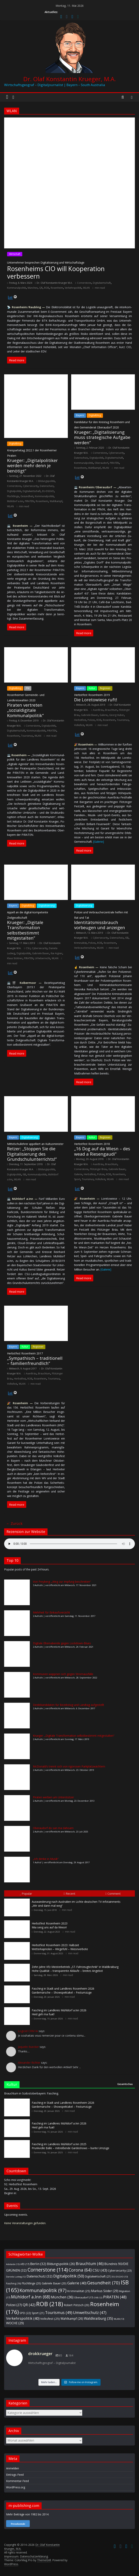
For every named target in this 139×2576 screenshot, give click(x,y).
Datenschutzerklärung (34, 2556)
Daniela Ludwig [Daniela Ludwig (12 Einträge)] (16, 2276)
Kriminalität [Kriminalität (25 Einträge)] (78, 2291)
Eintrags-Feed (15, 2474)
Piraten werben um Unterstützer (53, 1797)
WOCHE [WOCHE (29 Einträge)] (15, 2323)
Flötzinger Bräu (98, 1169)
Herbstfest (80, 720)
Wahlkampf (56, 501)
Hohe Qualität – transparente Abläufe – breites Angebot (75, 1969)
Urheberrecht (42, 958)
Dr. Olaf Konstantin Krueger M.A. (55, 283)
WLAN (86, 287)
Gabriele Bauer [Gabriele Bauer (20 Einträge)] (54, 2283)
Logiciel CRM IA (28, 2031)
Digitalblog (15, 443)
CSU (28, 948)
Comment (113, 1893)
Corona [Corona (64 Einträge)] (80, 2270)
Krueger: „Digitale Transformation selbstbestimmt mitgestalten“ (27, 925)
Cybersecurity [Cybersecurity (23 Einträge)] (120, 2270)
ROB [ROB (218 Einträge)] (49, 2304)
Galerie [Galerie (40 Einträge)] (76, 2282)
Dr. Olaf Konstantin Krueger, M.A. (69, 79)
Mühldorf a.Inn (15, 501)
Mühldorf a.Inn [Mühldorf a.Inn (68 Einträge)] (30, 2297)
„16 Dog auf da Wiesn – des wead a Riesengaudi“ (102, 1149)
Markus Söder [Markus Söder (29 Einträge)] (104, 2291)
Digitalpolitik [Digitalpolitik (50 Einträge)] (68, 2276)
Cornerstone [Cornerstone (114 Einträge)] (47, 2269)
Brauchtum (111, 710)
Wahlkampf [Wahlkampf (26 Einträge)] (72, 2318)
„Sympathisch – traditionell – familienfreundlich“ (35, 1358)
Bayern (80, 415)
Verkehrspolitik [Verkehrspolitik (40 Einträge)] (22, 2318)
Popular (26, 1893)
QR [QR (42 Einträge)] (29, 2304)
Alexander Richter (29, 2062)
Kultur (92, 688)
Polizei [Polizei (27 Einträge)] (14, 2305)
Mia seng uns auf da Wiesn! (49, 1925)
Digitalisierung (47, 905)
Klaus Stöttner (14, 958)
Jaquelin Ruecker (28, 2047)
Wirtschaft (14, 254)
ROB (46, 287)
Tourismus (27, 735)
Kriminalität (80, 943)
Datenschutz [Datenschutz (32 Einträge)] (39, 2276)
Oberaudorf (101, 463)
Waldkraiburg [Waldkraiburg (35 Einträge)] (98, 2318)
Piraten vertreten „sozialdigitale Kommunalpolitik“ (25, 705)
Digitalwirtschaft (102, 283)
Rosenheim (57, 287)
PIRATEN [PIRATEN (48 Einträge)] (114, 2297)
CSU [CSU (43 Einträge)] (99, 2270)
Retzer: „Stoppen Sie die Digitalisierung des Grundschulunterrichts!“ (35, 1152)
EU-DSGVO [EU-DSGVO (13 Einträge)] (120, 2276)
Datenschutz (47, 486)
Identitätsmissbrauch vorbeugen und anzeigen (101, 920)
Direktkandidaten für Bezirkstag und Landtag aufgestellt (68, 1705)
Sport (77, 1179)
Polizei (91, 720)
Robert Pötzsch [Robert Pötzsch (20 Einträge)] (76, 2305)
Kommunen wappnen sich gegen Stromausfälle (63, 1674)
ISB (127, 937)
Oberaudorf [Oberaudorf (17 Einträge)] (83, 2297)
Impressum (11, 2556)
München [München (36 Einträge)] (62, 2297)
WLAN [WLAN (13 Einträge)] (119, 2318)
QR (41, 287)
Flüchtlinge (13, 496)
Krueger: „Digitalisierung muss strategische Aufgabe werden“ (102, 432)
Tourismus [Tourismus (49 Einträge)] (58, 2312)
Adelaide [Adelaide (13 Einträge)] (13, 2264)
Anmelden (12, 2468)
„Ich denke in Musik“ (46, 1859)
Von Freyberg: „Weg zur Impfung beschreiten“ (62, 1581)
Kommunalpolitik (16, 287)
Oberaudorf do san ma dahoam (53, 1828)
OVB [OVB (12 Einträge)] (98, 2297)
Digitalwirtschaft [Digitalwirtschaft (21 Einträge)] (98, 2276)
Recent (69, 1893)
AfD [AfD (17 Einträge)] (24, 2264)
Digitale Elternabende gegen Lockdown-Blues (62, 1643)
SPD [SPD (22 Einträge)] (25, 2313)
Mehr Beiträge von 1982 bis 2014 (27, 2514)
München (33, 287)
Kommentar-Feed (17, 2481)
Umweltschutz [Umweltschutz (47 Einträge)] (89, 2312)
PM (27, 688)
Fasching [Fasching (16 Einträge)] (13, 2283)
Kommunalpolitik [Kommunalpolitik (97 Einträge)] (43, 2290)
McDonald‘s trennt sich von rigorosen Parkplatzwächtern (69, 1766)
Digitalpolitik (14, 491)
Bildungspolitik (46, 481)
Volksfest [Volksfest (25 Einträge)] (50, 2319)
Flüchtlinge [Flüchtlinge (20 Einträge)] (31, 2283)
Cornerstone (84, 283)
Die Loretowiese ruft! (95, 697)
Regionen (105, 688)
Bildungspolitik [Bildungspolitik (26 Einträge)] (61, 2264)
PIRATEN (29, 501)
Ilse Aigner (56, 953)
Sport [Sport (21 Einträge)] (38, 2313)
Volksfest (79, 725)
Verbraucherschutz (84, 947)
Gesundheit (27, 496)
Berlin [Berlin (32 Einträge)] (38, 2263)
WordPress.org (15, 2487)
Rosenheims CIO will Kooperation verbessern (56, 271)
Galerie (104, 715)
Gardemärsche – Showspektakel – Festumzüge (63, 1990)
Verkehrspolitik (73, 287)
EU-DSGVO (48, 491)
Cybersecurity (30, 486)
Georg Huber (116, 715)
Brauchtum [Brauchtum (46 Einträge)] (90, 2263)
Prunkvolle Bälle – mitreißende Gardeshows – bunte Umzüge (70, 2146)
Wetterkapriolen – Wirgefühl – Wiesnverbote (60, 1947)
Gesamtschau (125, 2084)
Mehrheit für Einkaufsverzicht (51, 1612)
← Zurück (14, 1523)
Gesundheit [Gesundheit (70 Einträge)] (103, 2283)
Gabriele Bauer (89, 715)
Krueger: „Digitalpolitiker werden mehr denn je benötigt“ (32, 461)
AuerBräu (98, 710)
